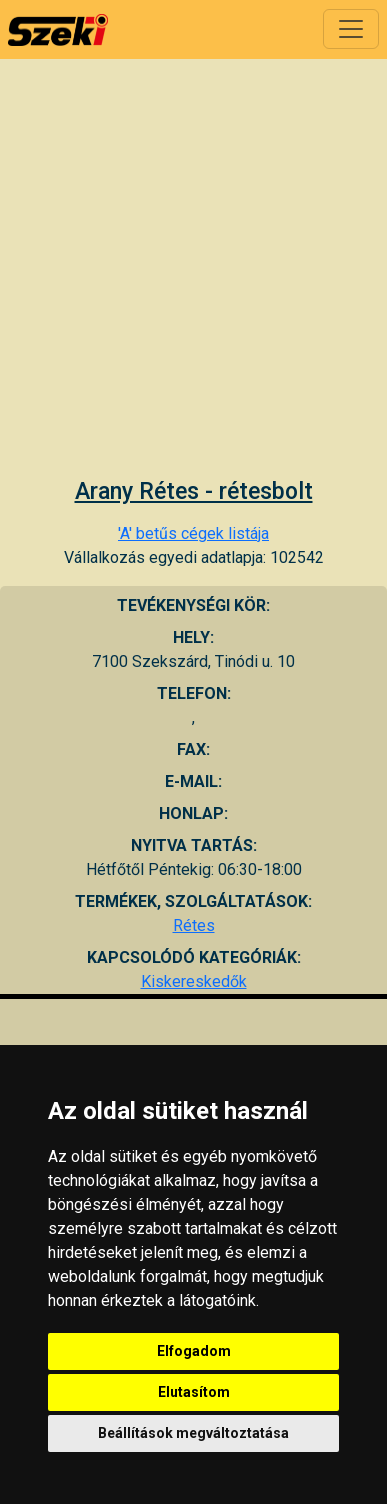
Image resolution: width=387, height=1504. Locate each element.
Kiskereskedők (194, 981)
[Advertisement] (187, 280)
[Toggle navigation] (351, 29)
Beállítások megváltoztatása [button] (193, 1433)
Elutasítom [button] (194, 1392)
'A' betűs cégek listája (193, 533)
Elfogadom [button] (194, 1351)
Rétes (194, 925)
